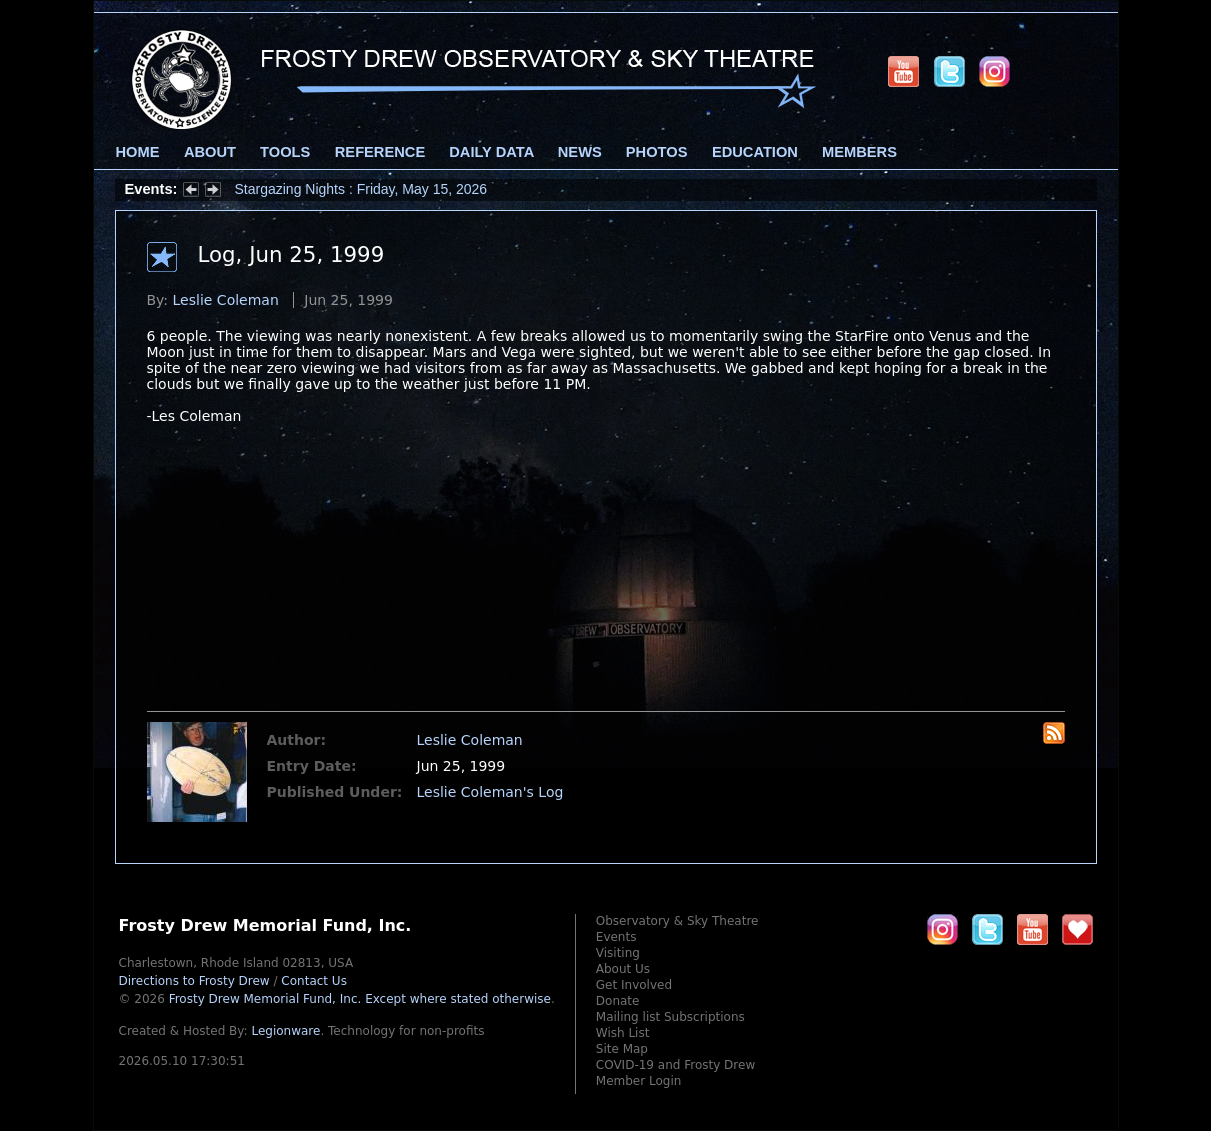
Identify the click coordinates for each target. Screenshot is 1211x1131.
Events (616, 937)
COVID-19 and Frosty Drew (675, 1065)
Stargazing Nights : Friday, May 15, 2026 (361, 189)
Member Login (639, 1081)
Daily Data (491, 152)
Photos (657, 152)
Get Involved (634, 985)
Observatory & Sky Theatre (677, 921)
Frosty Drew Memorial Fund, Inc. (360, 999)
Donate (618, 1001)
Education (755, 152)
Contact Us (314, 981)
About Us (623, 969)
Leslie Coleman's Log (490, 792)
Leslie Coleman (226, 300)
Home (138, 152)
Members (859, 152)
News (580, 152)
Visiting (618, 953)
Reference (380, 152)
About (210, 152)
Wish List (623, 1033)
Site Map (622, 1049)
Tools (285, 152)
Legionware (285, 1031)
